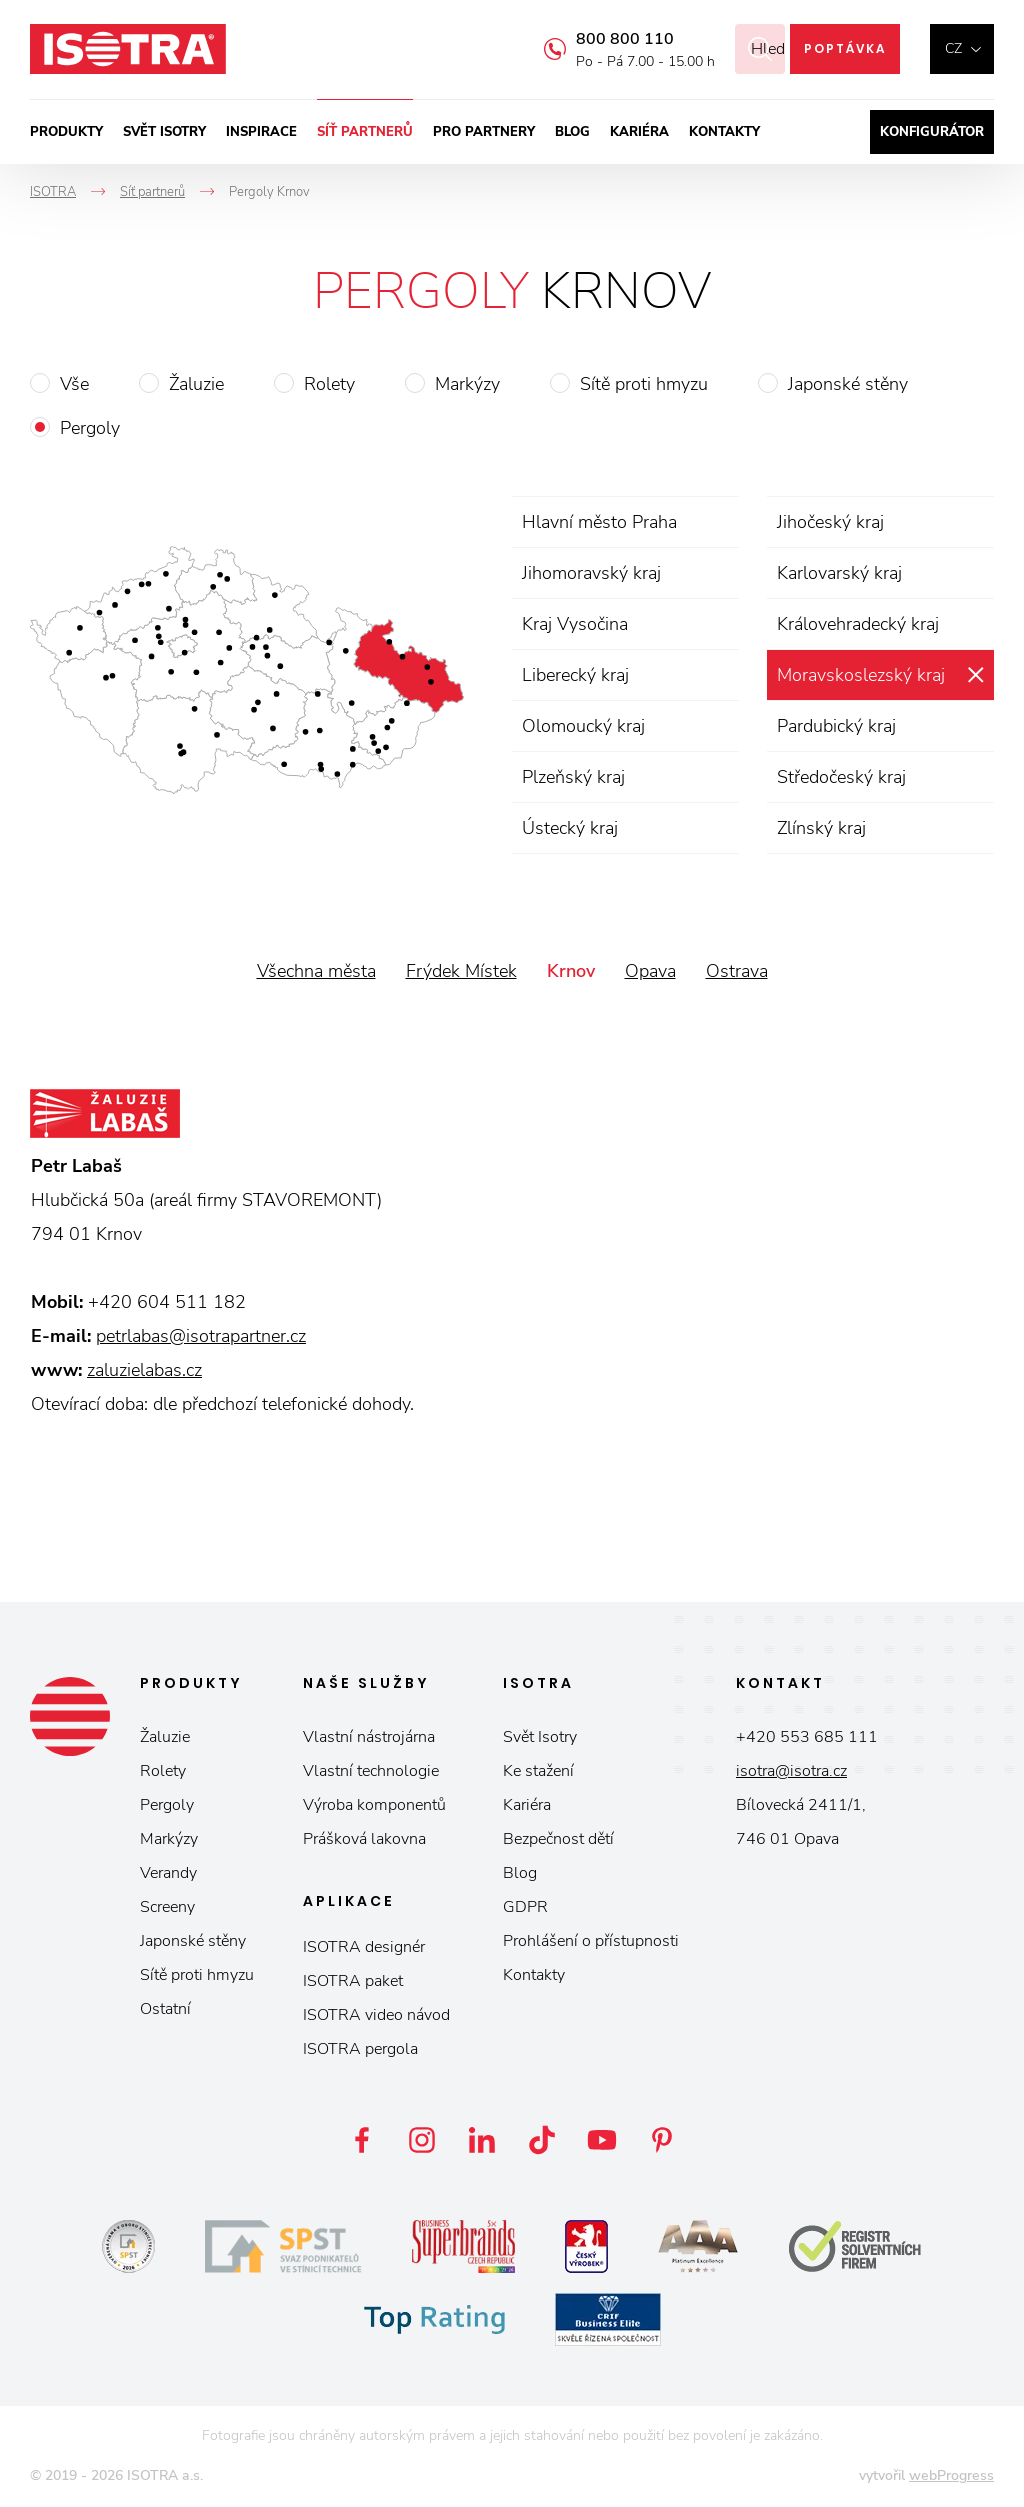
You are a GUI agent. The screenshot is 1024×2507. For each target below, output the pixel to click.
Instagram (422, 2140)
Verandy (168, 1873)
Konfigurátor (932, 132)
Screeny (167, 1907)
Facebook (362, 2140)
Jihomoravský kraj (591, 573)
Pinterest (662, 2140)
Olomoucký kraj (583, 726)
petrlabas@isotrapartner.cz (201, 1336)
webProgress (951, 2475)
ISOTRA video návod (376, 2015)
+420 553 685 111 (807, 1737)
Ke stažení (538, 1771)
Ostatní (165, 2009)
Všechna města (316, 971)
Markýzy (467, 384)
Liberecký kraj (575, 675)
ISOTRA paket (353, 1981)
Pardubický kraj (836, 726)
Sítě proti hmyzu (644, 384)
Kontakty (724, 132)
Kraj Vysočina (575, 624)
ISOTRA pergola (360, 2049)
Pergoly (90, 428)
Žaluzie (196, 384)
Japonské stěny (848, 384)
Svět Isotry (540, 1737)
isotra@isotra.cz (791, 1771)
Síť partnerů (365, 132)
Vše (74, 384)
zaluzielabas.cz (144, 1370)
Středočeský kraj (841, 777)
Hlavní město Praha (599, 522)
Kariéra (639, 132)
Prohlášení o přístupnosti (591, 1941)
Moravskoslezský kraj (861, 675)
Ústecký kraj (570, 828)
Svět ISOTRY (164, 132)
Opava (650, 971)
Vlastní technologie (371, 1771)
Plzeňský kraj (573, 777)
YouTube (602, 2140)
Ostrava (737, 971)
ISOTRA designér (364, 1947)
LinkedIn (482, 2140)
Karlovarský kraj (839, 573)
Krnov (571, 971)
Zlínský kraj (821, 828)
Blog (572, 132)
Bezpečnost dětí (558, 1839)
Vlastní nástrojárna (369, 1737)
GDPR (525, 1907)
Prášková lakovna (364, 1839)
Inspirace (261, 132)
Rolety (329, 384)
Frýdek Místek (461, 971)
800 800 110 (600, 39)
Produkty (66, 132)
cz (953, 48)
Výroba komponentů (374, 1805)
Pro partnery (484, 132)
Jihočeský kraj (830, 522)
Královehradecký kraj (858, 624)
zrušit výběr (975, 675)
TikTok (542, 2140)
